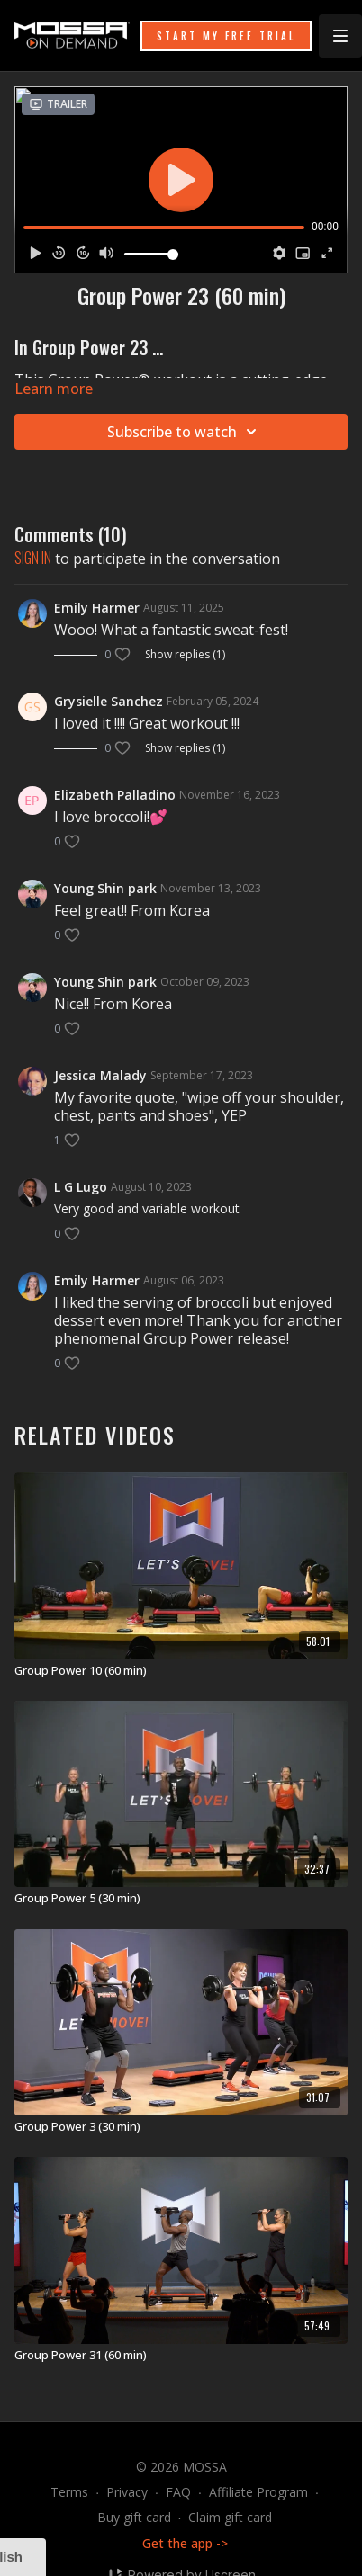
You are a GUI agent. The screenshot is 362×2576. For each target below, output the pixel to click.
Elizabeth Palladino (115, 794)
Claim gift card (230, 2517)
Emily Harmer (97, 607)
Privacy (127, 2491)
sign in (32, 557)
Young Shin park (105, 888)
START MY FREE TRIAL (226, 36)
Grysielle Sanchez (108, 701)
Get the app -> (185, 2543)
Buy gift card (134, 2517)
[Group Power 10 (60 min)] (181, 1671)
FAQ (178, 2491)
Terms (69, 2491)
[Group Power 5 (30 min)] (181, 1899)
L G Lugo (80, 1186)
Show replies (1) (185, 655)
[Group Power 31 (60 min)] (181, 2356)
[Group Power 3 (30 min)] (181, 2127)
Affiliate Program (258, 2491)
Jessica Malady (100, 1075)
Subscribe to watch (184, 432)
